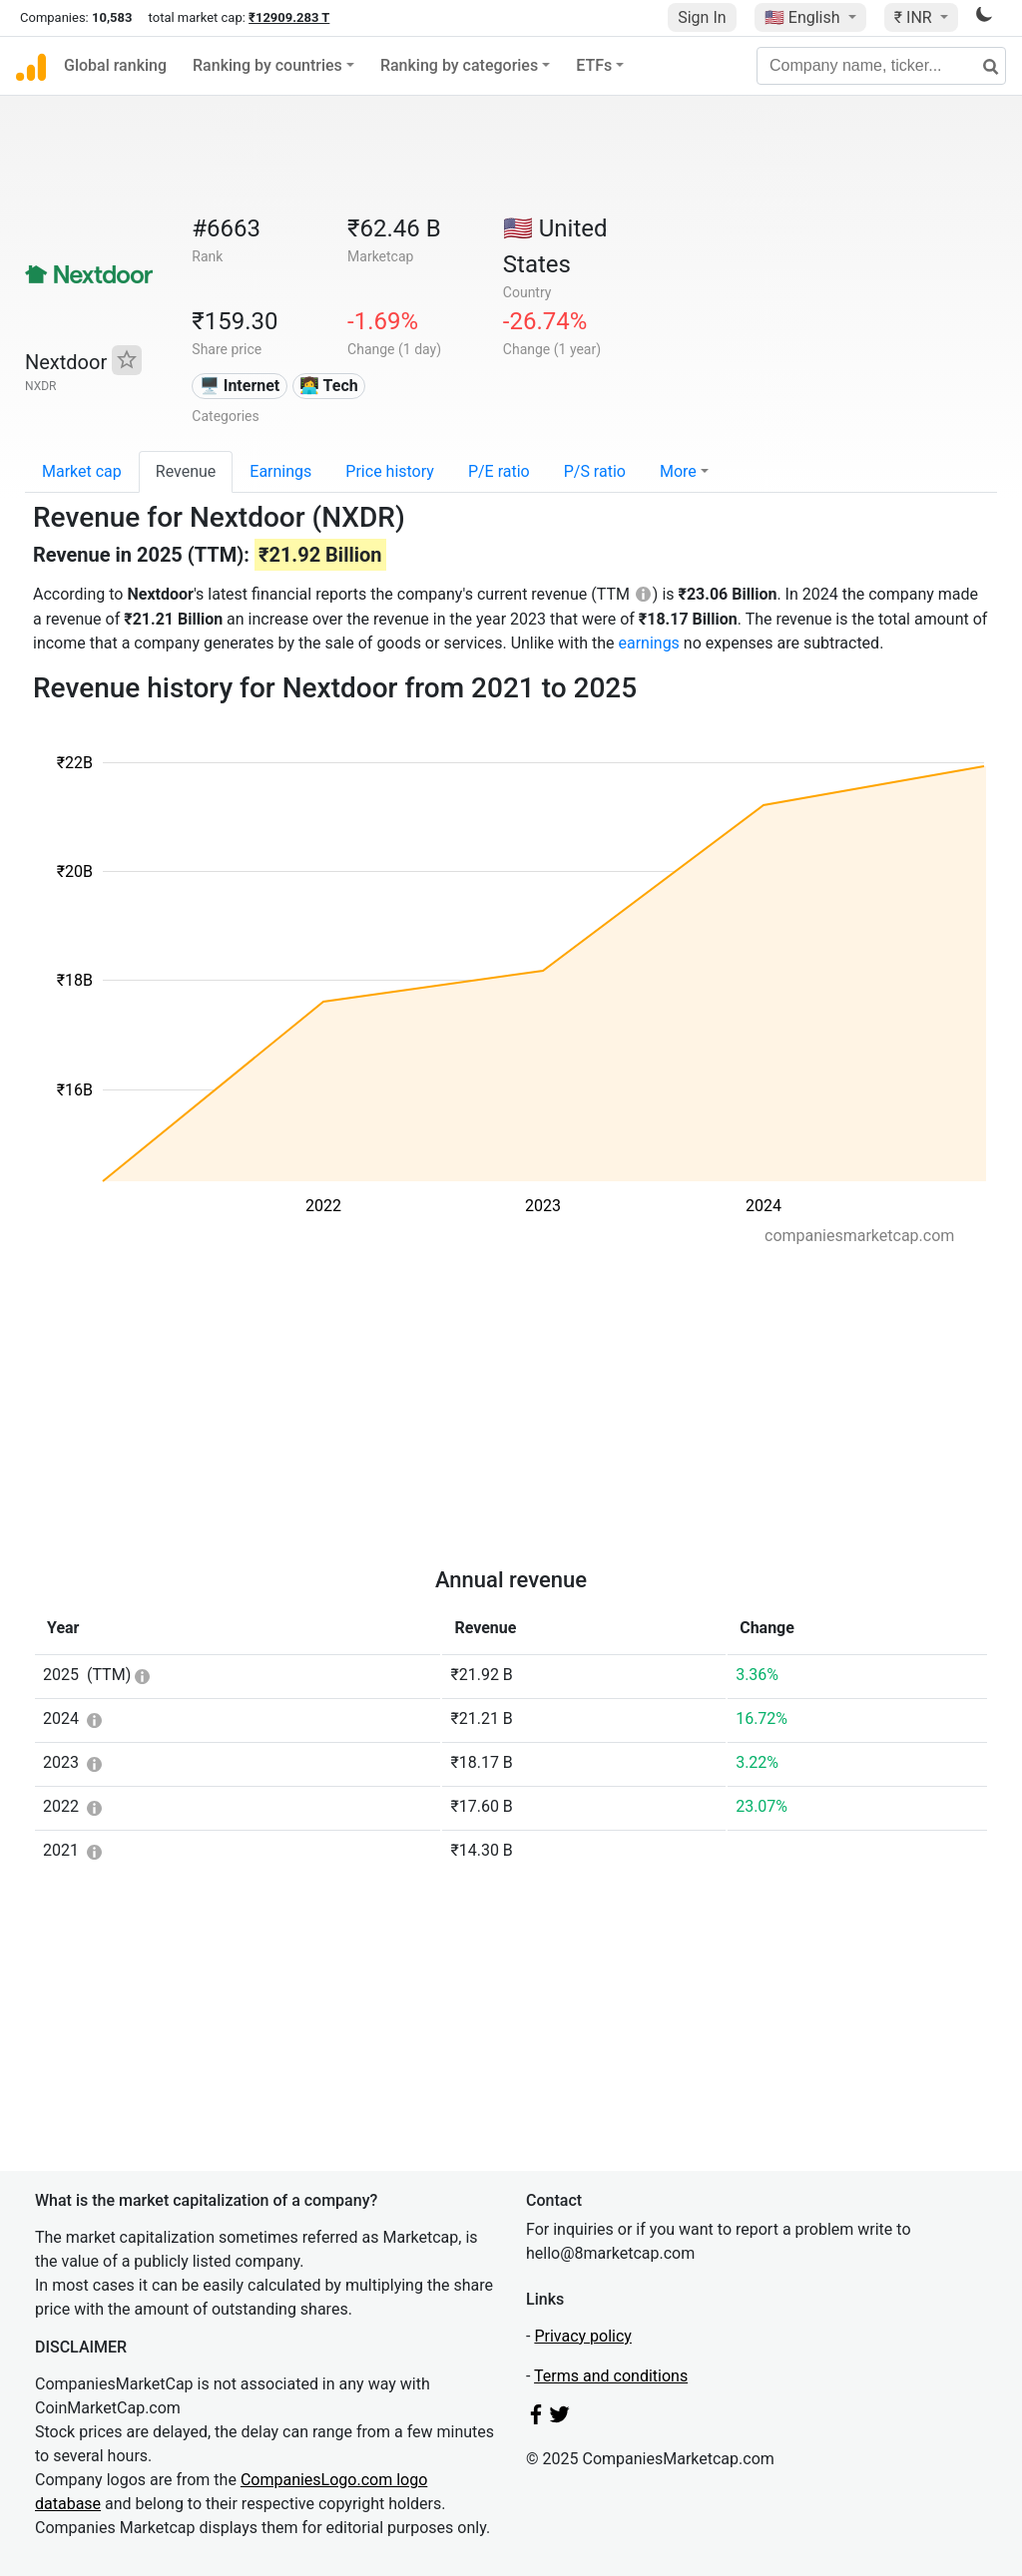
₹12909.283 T (289, 17)
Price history (389, 471)
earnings (648, 643)
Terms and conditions (611, 2375)
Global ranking (115, 65)
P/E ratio (499, 471)
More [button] (678, 471)
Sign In (702, 17)
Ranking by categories (459, 65)
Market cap (82, 471)
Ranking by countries (267, 65)
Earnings (280, 471)
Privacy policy (583, 2336)
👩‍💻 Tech (328, 385)
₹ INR (915, 17)
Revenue (186, 471)
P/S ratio (595, 471)
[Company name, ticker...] (881, 66)
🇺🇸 (804, 17)
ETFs (594, 65)
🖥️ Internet (240, 385)
